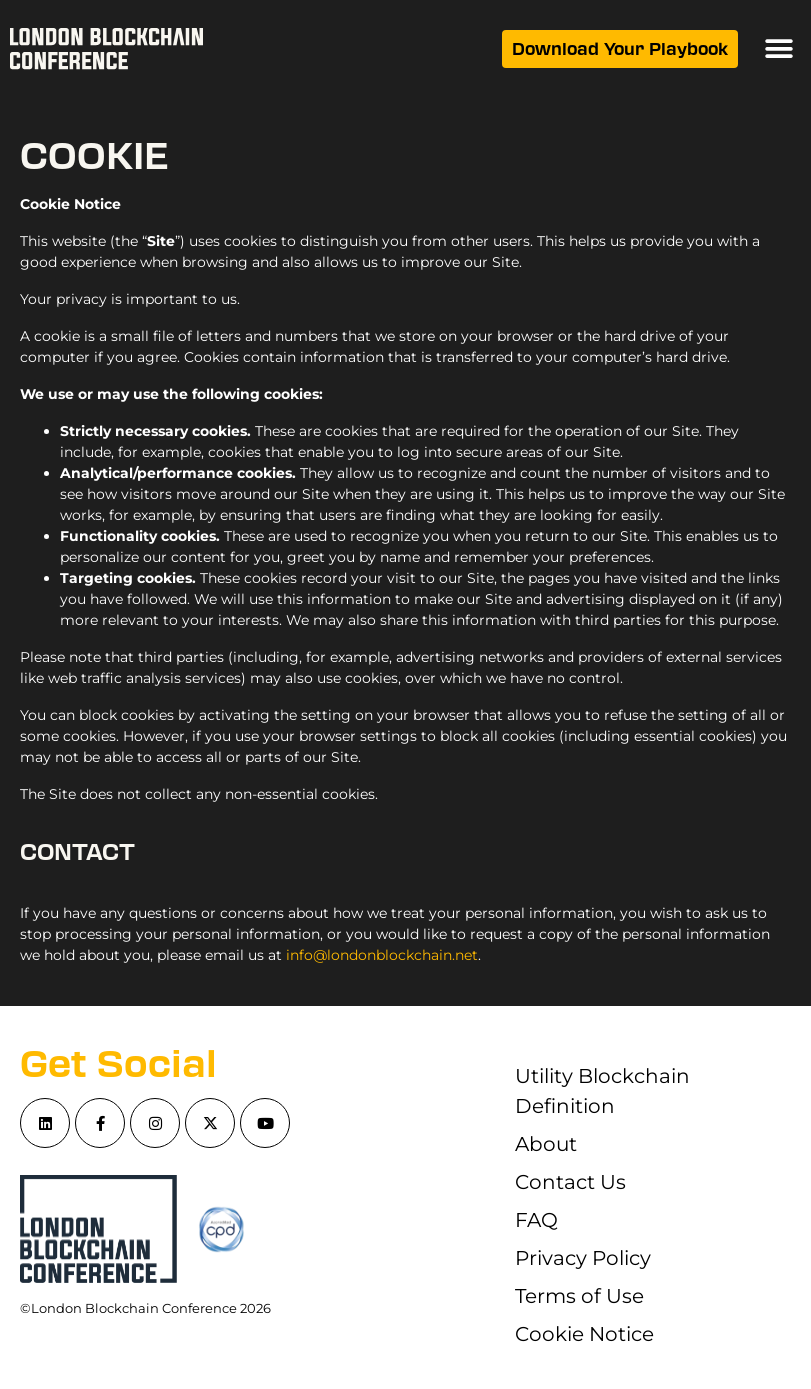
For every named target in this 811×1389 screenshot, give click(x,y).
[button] (778, 49)
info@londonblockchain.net (382, 955)
